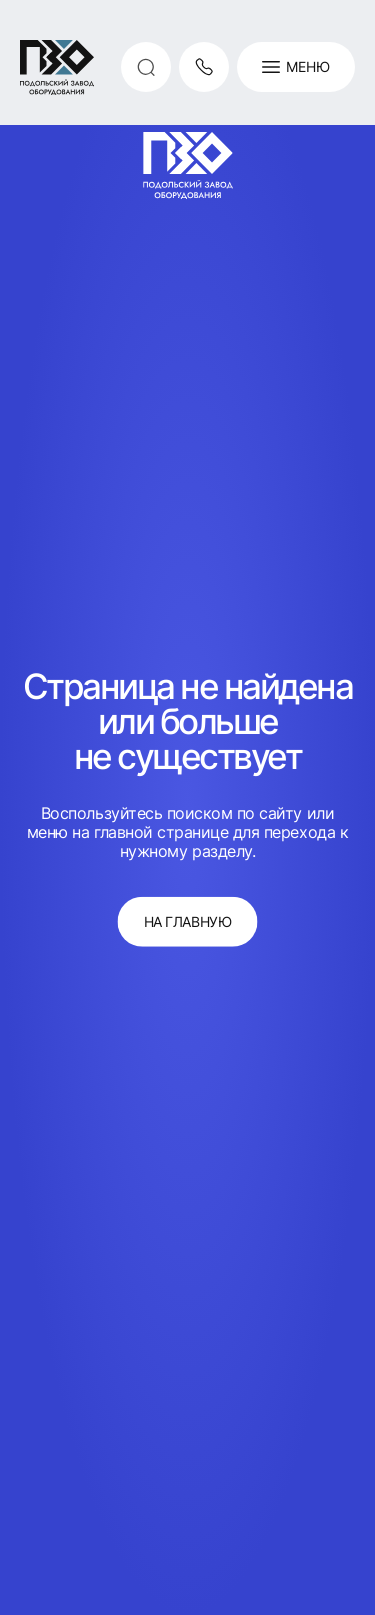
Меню (296, 67)
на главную (187, 921)
